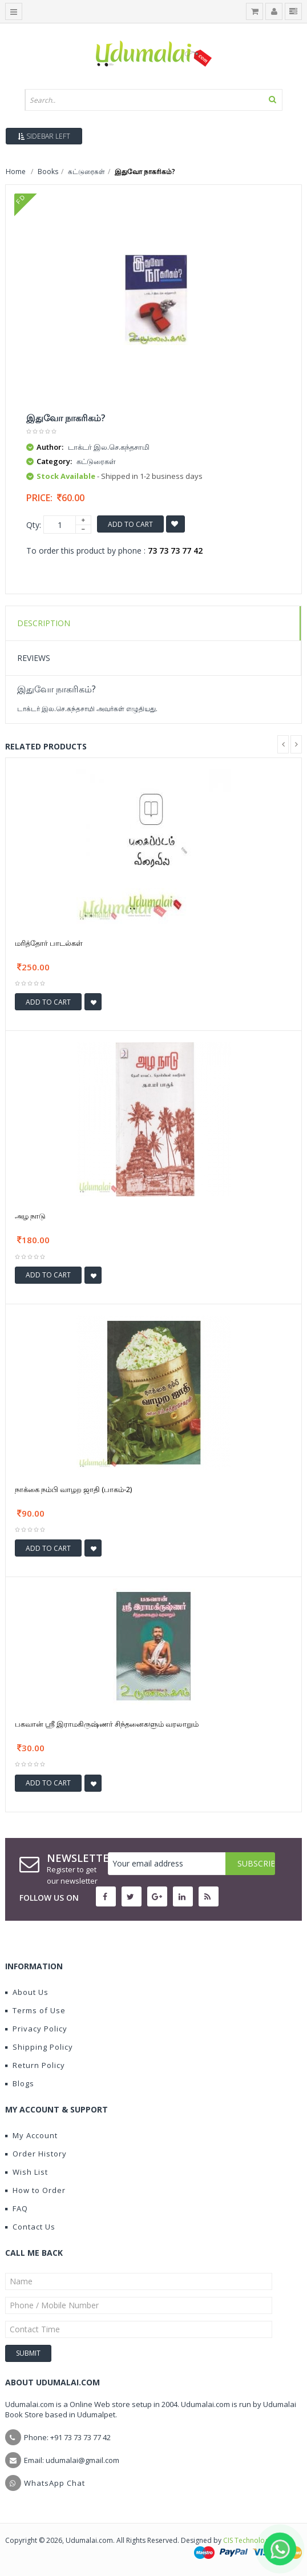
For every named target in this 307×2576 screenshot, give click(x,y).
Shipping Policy (39, 2047)
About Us (27, 1992)
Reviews (33, 657)
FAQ (16, 2208)
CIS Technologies (250, 2540)
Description (43, 623)
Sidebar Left (44, 136)
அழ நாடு (30, 1216)
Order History (36, 2153)
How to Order (35, 2190)
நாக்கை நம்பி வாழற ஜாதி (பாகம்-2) (73, 1489)
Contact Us (30, 2227)
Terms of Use (35, 2010)
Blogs (19, 2083)
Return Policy (35, 2065)
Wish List (26, 2172)
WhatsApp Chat (54, 2483)
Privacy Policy (36, 2028)
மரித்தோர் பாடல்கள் (49, 943)
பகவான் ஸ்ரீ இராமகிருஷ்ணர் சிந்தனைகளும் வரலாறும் (107, 1724)
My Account (31, 2135)
